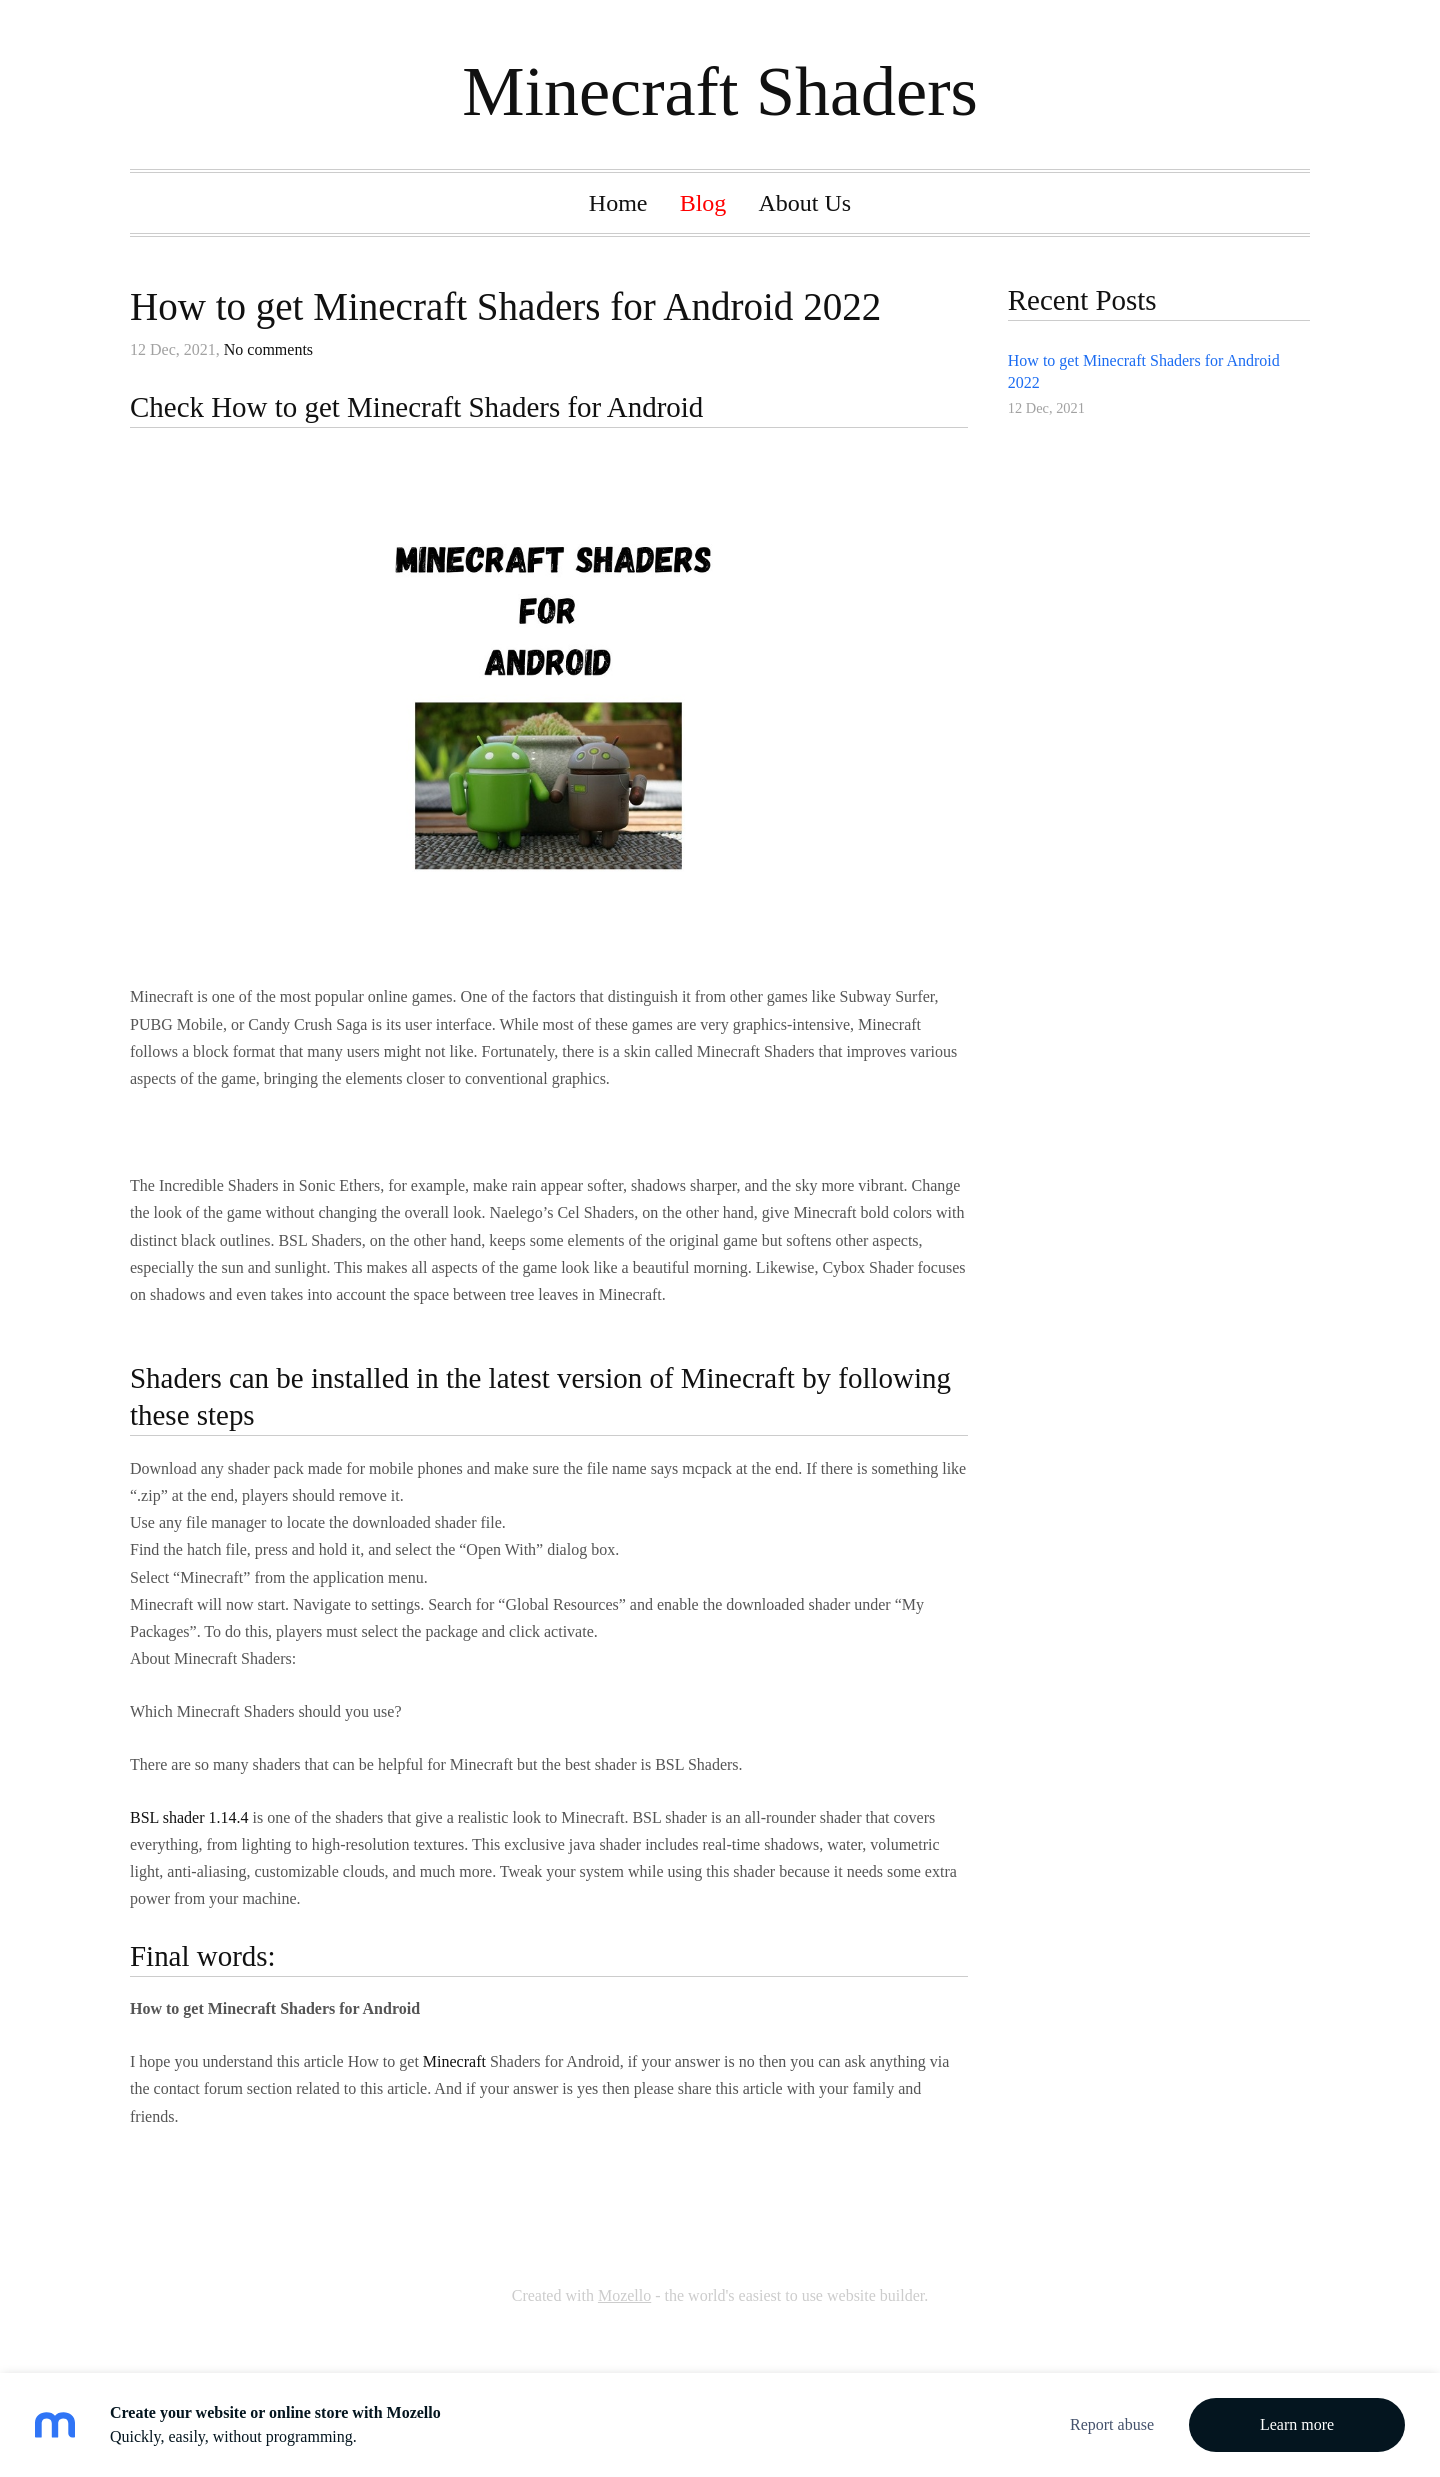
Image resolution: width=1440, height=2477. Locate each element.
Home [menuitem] (618, 203)
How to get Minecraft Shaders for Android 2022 (505, 306)
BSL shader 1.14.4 (189, 1817)
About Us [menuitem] (804, 203)
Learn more (1297, 2424)
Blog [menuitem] (703, 203)
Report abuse (1112, 2424)
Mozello (624, 2295)
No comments (268, 349)
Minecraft (454, 2061)
